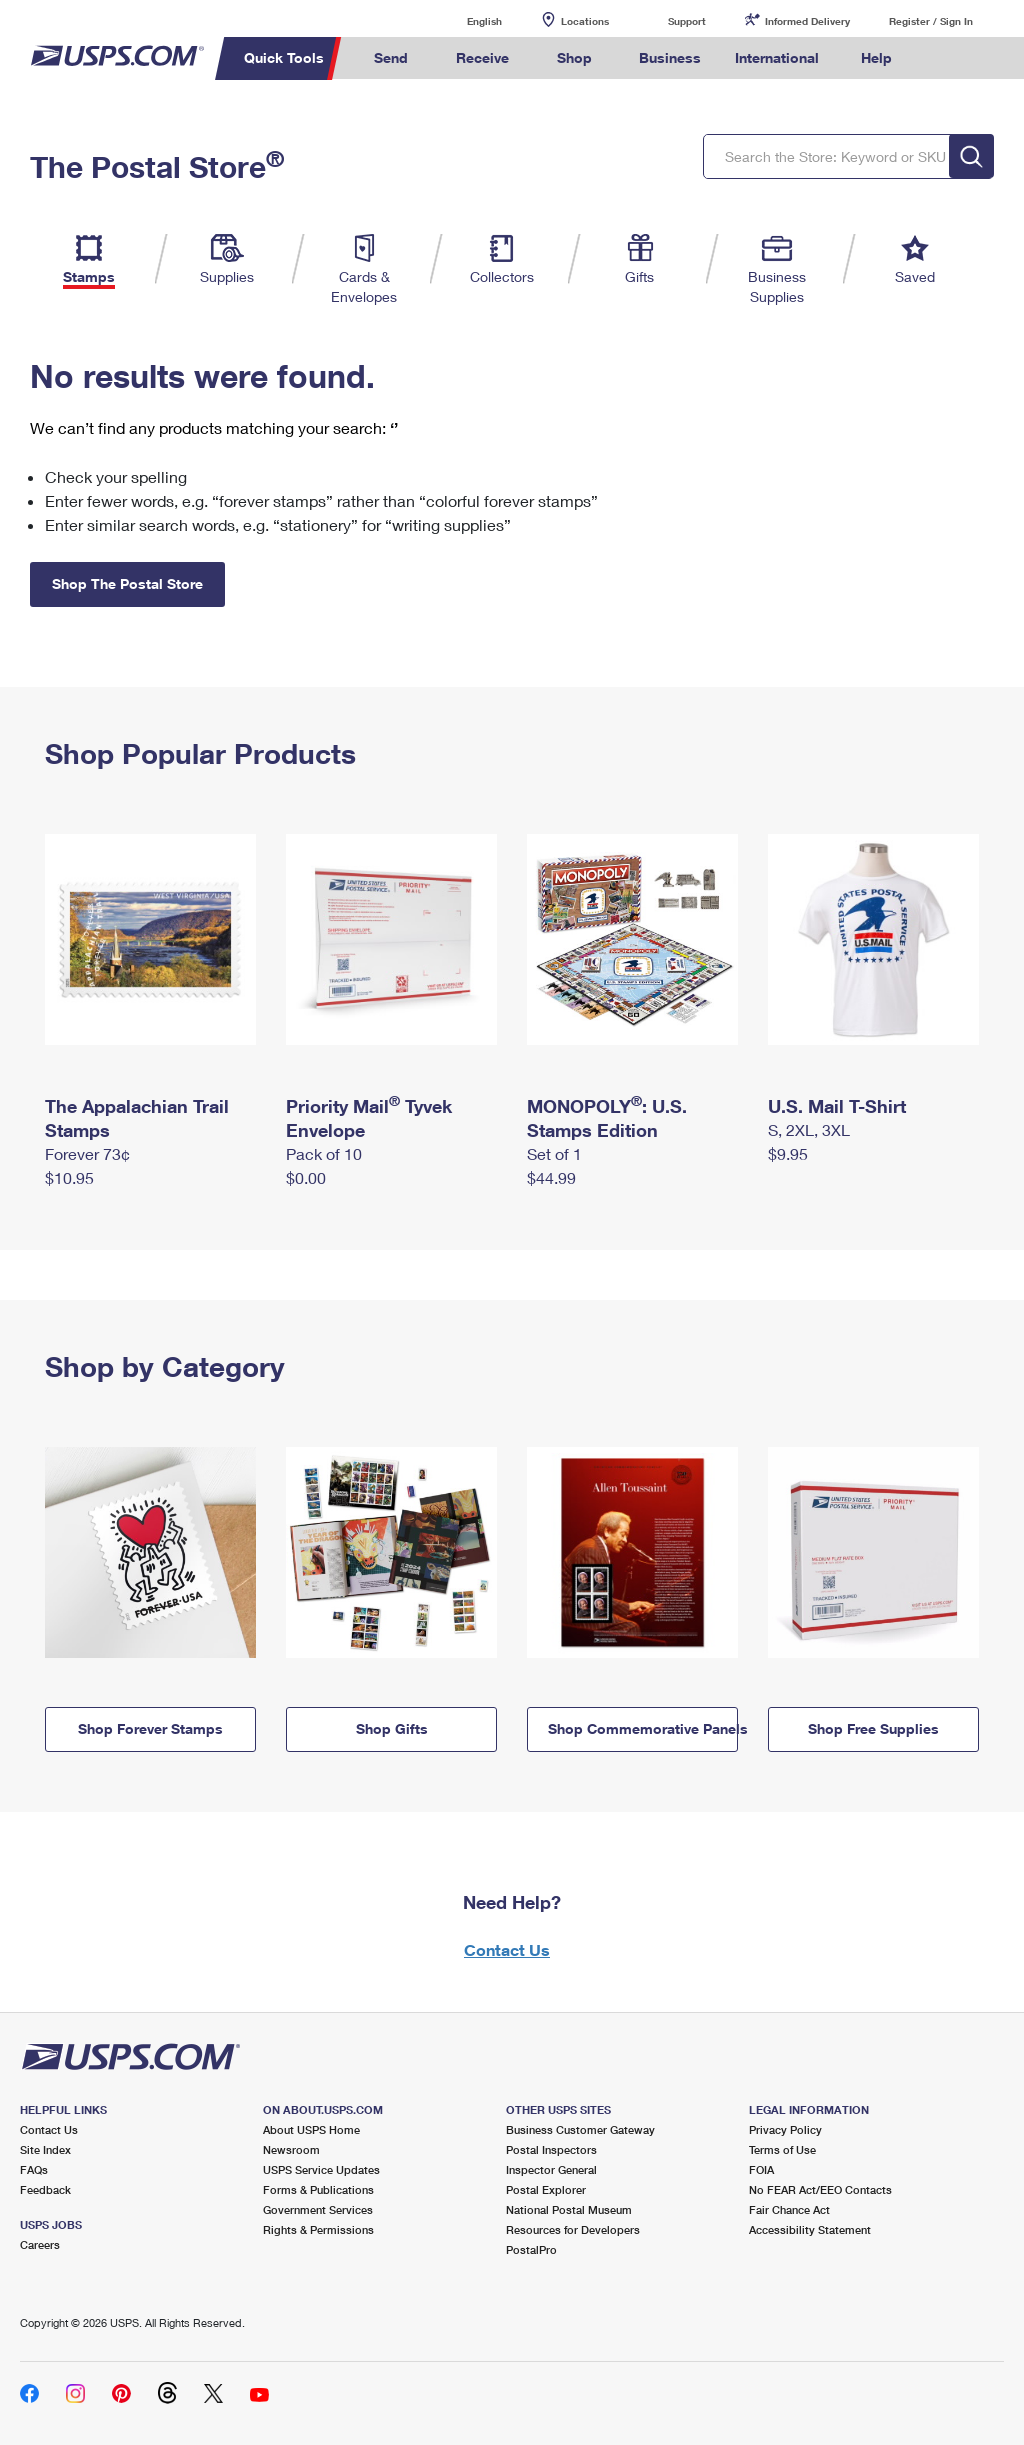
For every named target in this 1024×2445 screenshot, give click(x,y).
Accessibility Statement (810, 2229)
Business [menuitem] (670, 57)
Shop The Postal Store (127, 583)
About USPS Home (311, 2129)
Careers (40, 2244)
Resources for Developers (573, 2229)
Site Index (45, 2149)
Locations (585, 21)
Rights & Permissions (318, 2229)
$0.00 (306, 1177)
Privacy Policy (785, 2129)
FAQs (34, 2169)
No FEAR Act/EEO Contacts (820, 2189)
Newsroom (291, 2149)
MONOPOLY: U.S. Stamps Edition (607, 1118)
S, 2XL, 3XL (809, 1129)
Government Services (318, 2209)
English (464, 20)
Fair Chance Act (789, 2209)
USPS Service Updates (321, 2169)
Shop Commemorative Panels (643, 1728)
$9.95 (788, 1153)
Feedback (45, 2189)
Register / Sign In (931, 21)
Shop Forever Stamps (150, 1728)
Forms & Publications (318, 2189)
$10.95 (69, 1177)
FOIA (761, 2169)
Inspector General (551, 2169)
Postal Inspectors (551, 2149)
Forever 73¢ (87, 1153)
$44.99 (551, 1177)
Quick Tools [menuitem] (284, 57)
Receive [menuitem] (482, 57)
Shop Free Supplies (873, 1728)
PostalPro (531, 2249)
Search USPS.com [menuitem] (943, 58)
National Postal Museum (569, 2209)
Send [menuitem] (391, 57)
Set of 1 (554, 1153)
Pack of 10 (324, 1153)
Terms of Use (782, 2149)
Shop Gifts (392, 1728)
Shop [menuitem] (574, 57)
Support (687, 21)
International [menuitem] (777, 57)
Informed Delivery (807, 21)
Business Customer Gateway (580, 2129)
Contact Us (507, 1949)
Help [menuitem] (876, 57)
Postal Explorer (546, 2189)
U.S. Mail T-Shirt (837, 1106)
